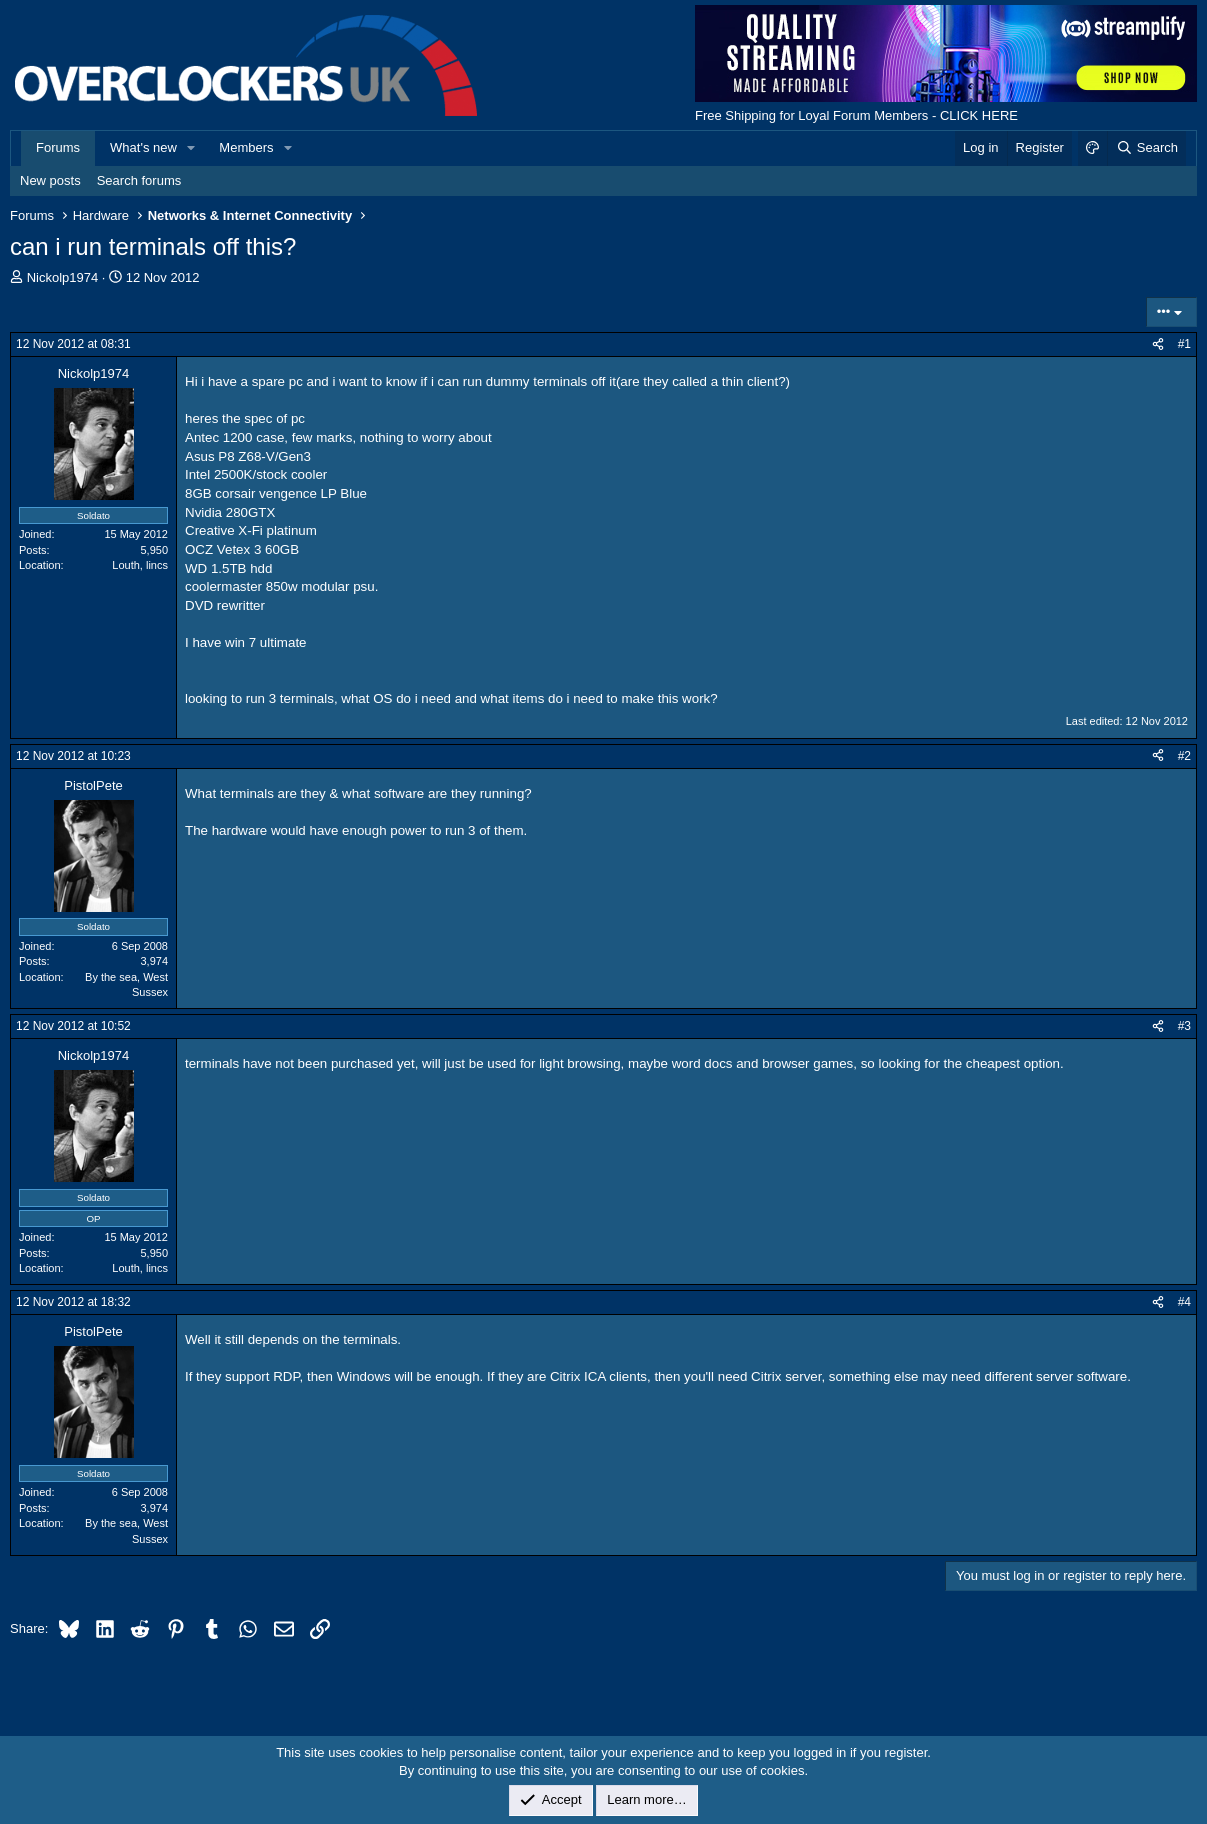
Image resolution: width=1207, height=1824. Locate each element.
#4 (1184, 1302)
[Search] (1146, 148)
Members (246, 147)
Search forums (139, 180)
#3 (1184, 1026)
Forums (58, 147)
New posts (50, 180)
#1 (1184, 344)
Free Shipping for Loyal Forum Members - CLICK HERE (856, 115)
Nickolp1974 (63, 277)
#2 (1184, 756)
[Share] (1158, 344)
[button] (192, 148)
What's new (143, 147)
